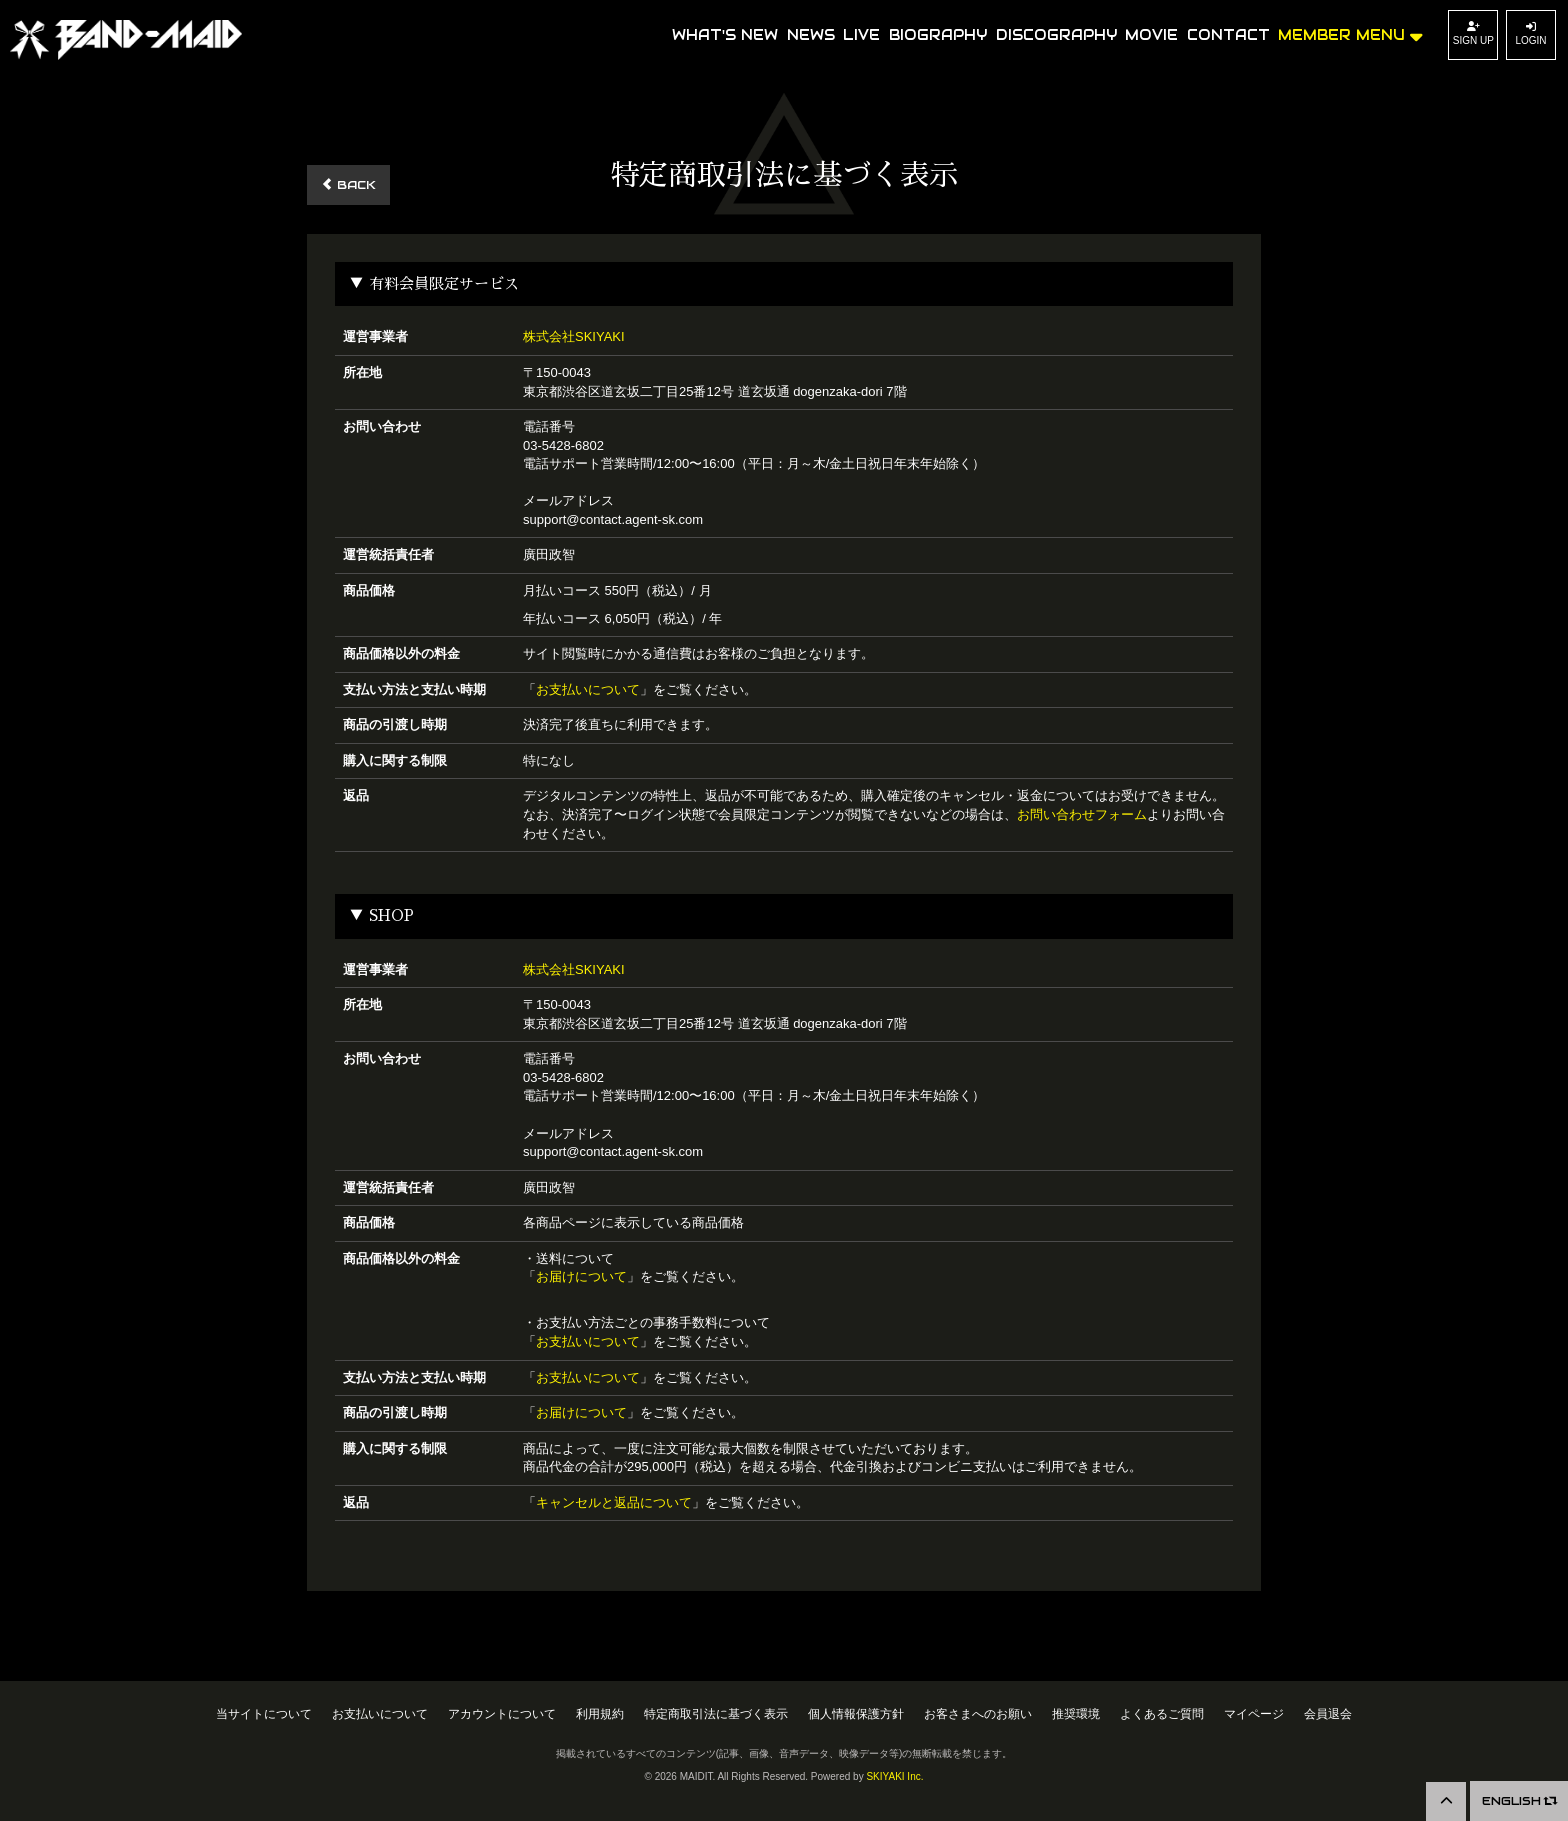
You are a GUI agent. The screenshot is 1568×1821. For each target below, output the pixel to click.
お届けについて (581, 1276)
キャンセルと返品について (614, 1502)
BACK (348, 184)
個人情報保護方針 (856, 1713)
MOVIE (1151, 35)
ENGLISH (1515, 1800)
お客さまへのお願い (978, 1713)
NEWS (811, 35)
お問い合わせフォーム (1082, 814)
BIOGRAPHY (938, 35)
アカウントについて (502, 1713)
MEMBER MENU (1350, 33)
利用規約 (600, 1713)
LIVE (861, 35)
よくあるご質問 (1162, 1713)
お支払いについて (588, 689)
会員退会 (1328, 1713)
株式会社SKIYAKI (574, 336)
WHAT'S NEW (725, 35)
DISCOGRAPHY (1056, 35)
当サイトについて (264, 1713)
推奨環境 (1076, 1713)
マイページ (1254, 1713)
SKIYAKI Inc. (894, 1776)
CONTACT (1228, 35)
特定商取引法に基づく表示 (716, 1713)
